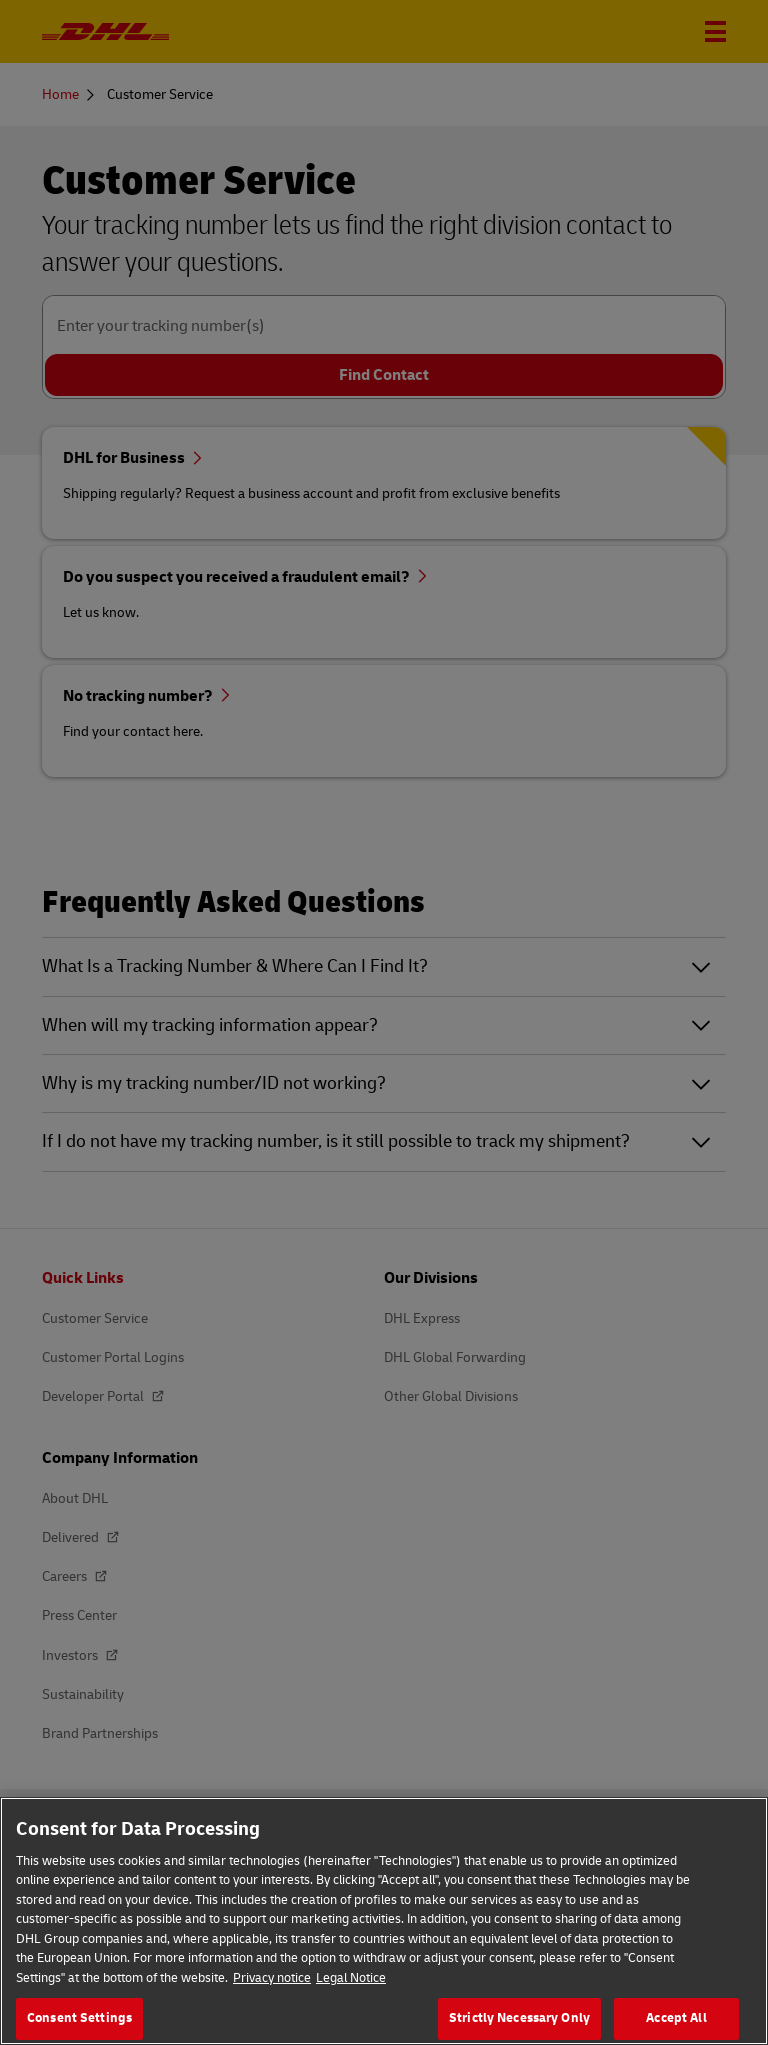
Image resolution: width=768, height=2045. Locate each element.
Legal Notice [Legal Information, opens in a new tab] (351, 1978)
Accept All (676, 2018)
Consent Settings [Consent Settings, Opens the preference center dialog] (79, 2018)
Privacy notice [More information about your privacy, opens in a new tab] (272, 1978)
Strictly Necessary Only (519, 2018)
